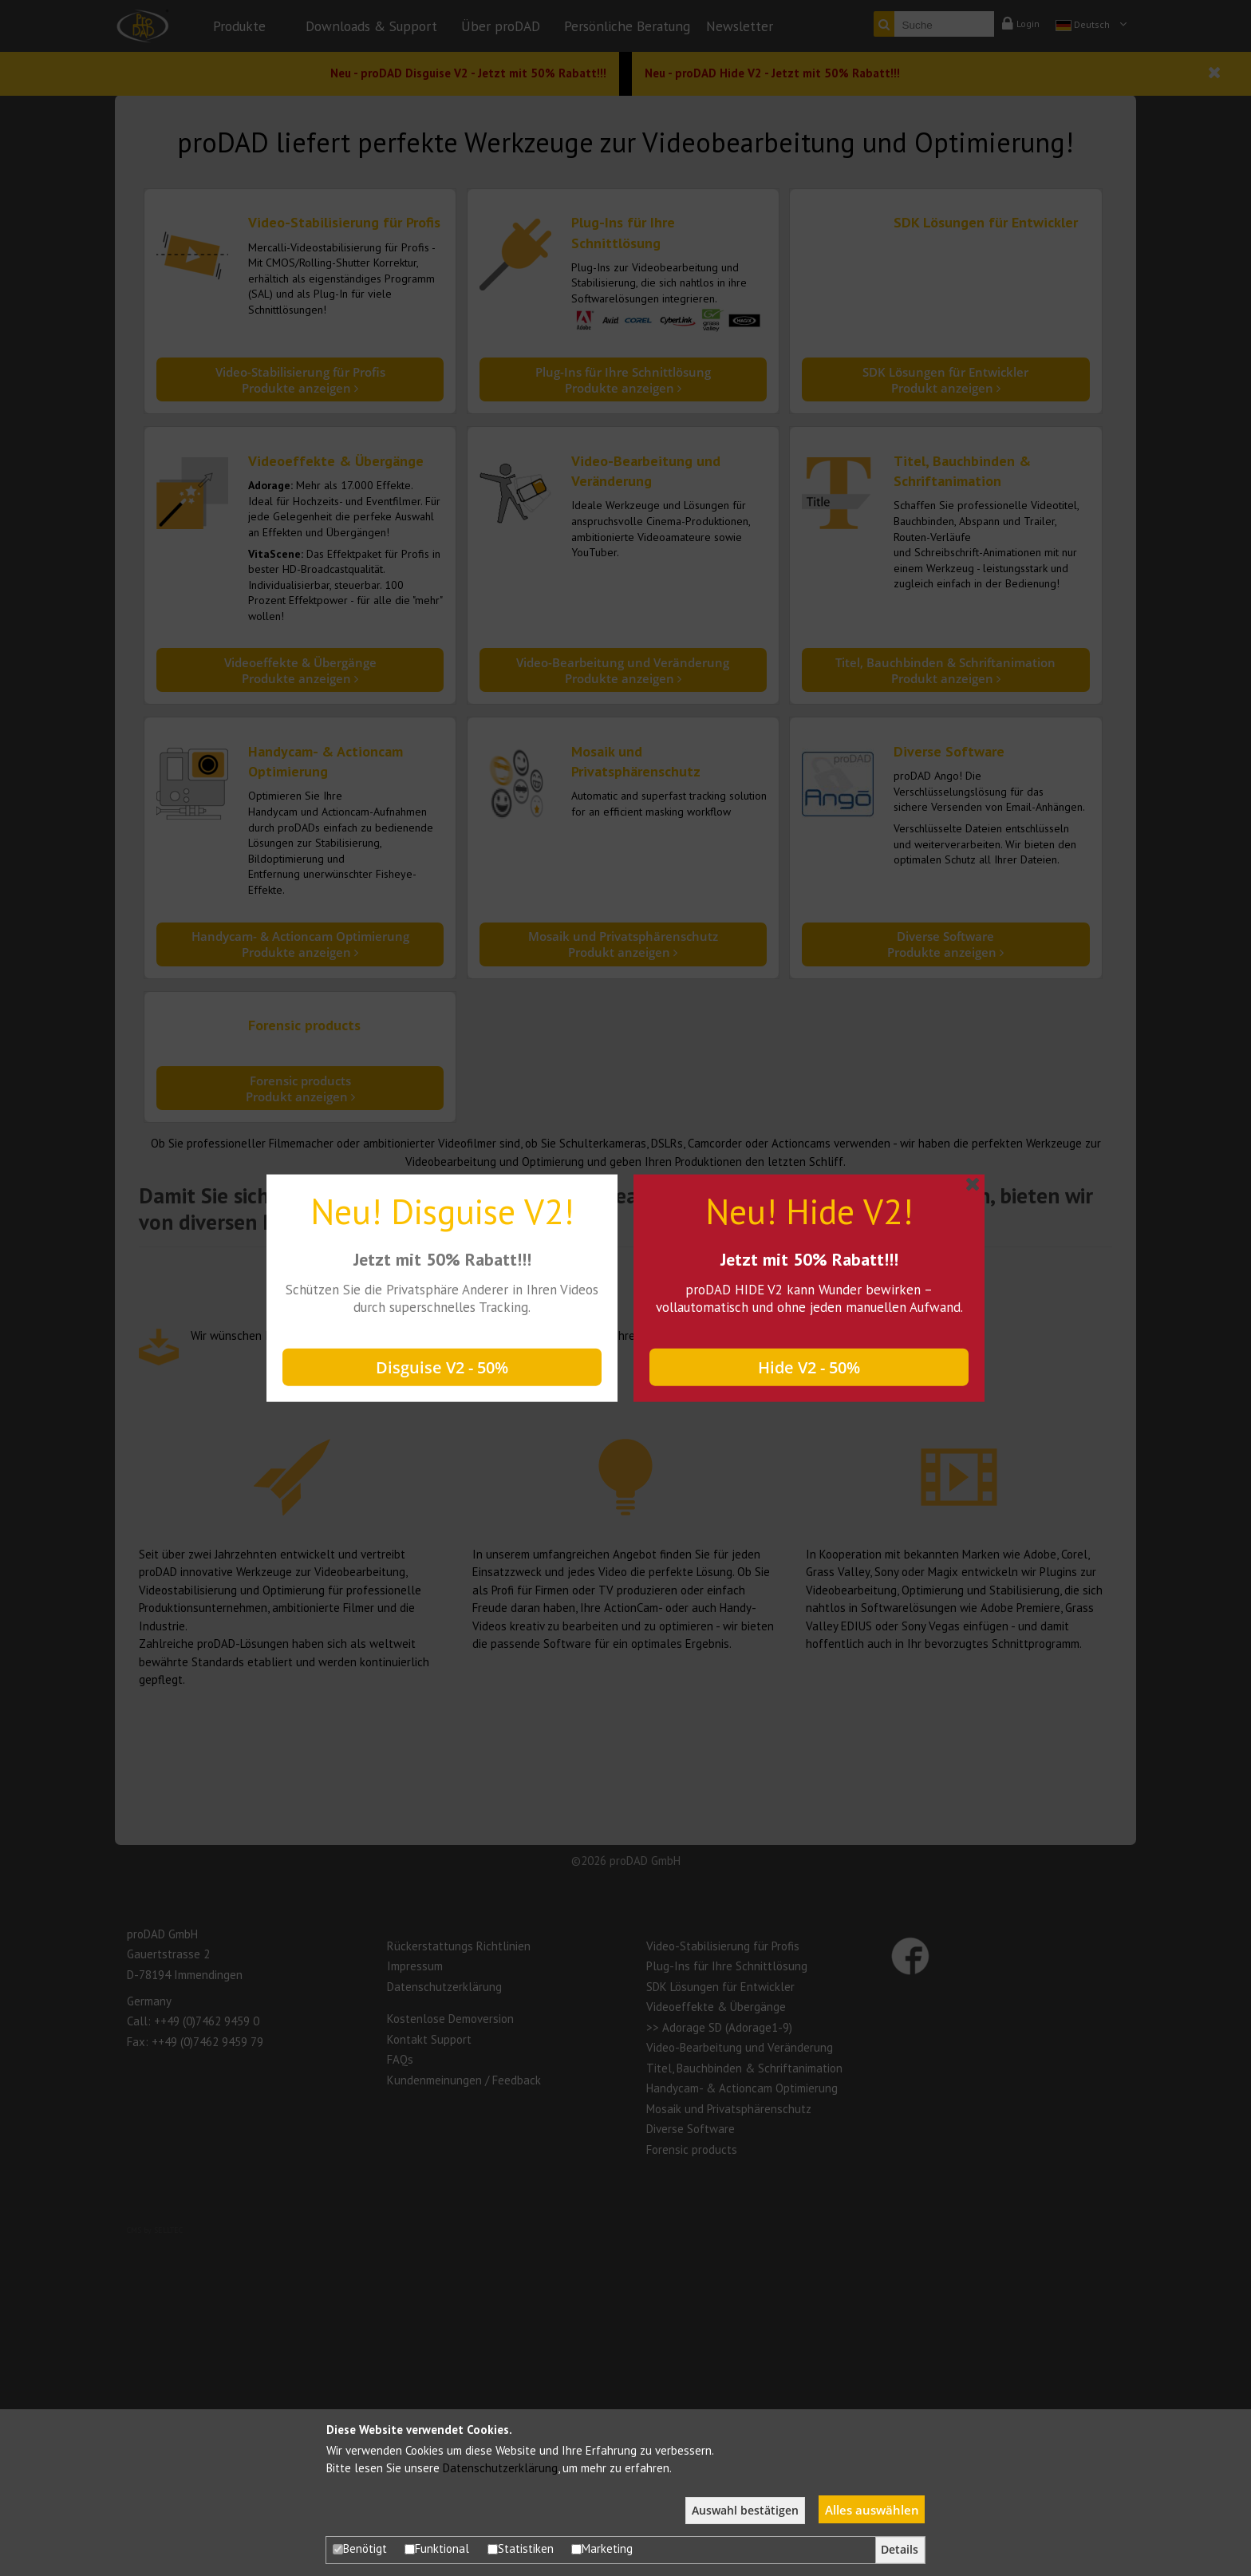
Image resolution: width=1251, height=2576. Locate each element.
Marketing (602, 2548)
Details (899, 2549)
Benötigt (360, 2548)
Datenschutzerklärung (500, 2467)
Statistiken (520, 2548)
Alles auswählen (872, 2510)
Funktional (437, 2548)
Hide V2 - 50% (809, 1366)
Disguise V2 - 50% (442, 1366)
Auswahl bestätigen (745, 2510)
